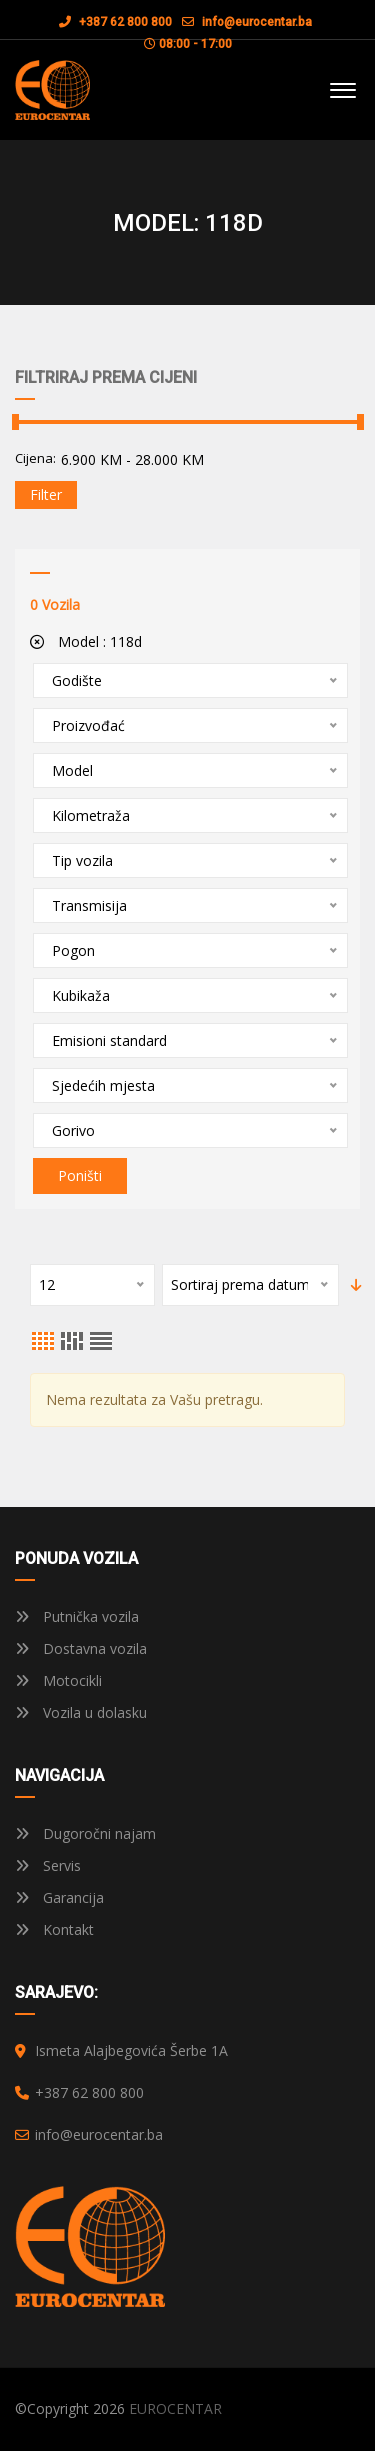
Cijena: (35, 458)
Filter (46, 494)
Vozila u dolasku (81, 1712)
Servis (48, 1865)
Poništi (80, 1175)
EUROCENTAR (175, 2408)
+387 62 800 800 (115, 22)
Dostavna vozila (81, 1648)
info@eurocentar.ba (257, 22)
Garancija (59, 1897)
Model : (86, 641)
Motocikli (58, 1680)
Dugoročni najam (85, 1833)
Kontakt (54, 1929)
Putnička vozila (77, 1616)
